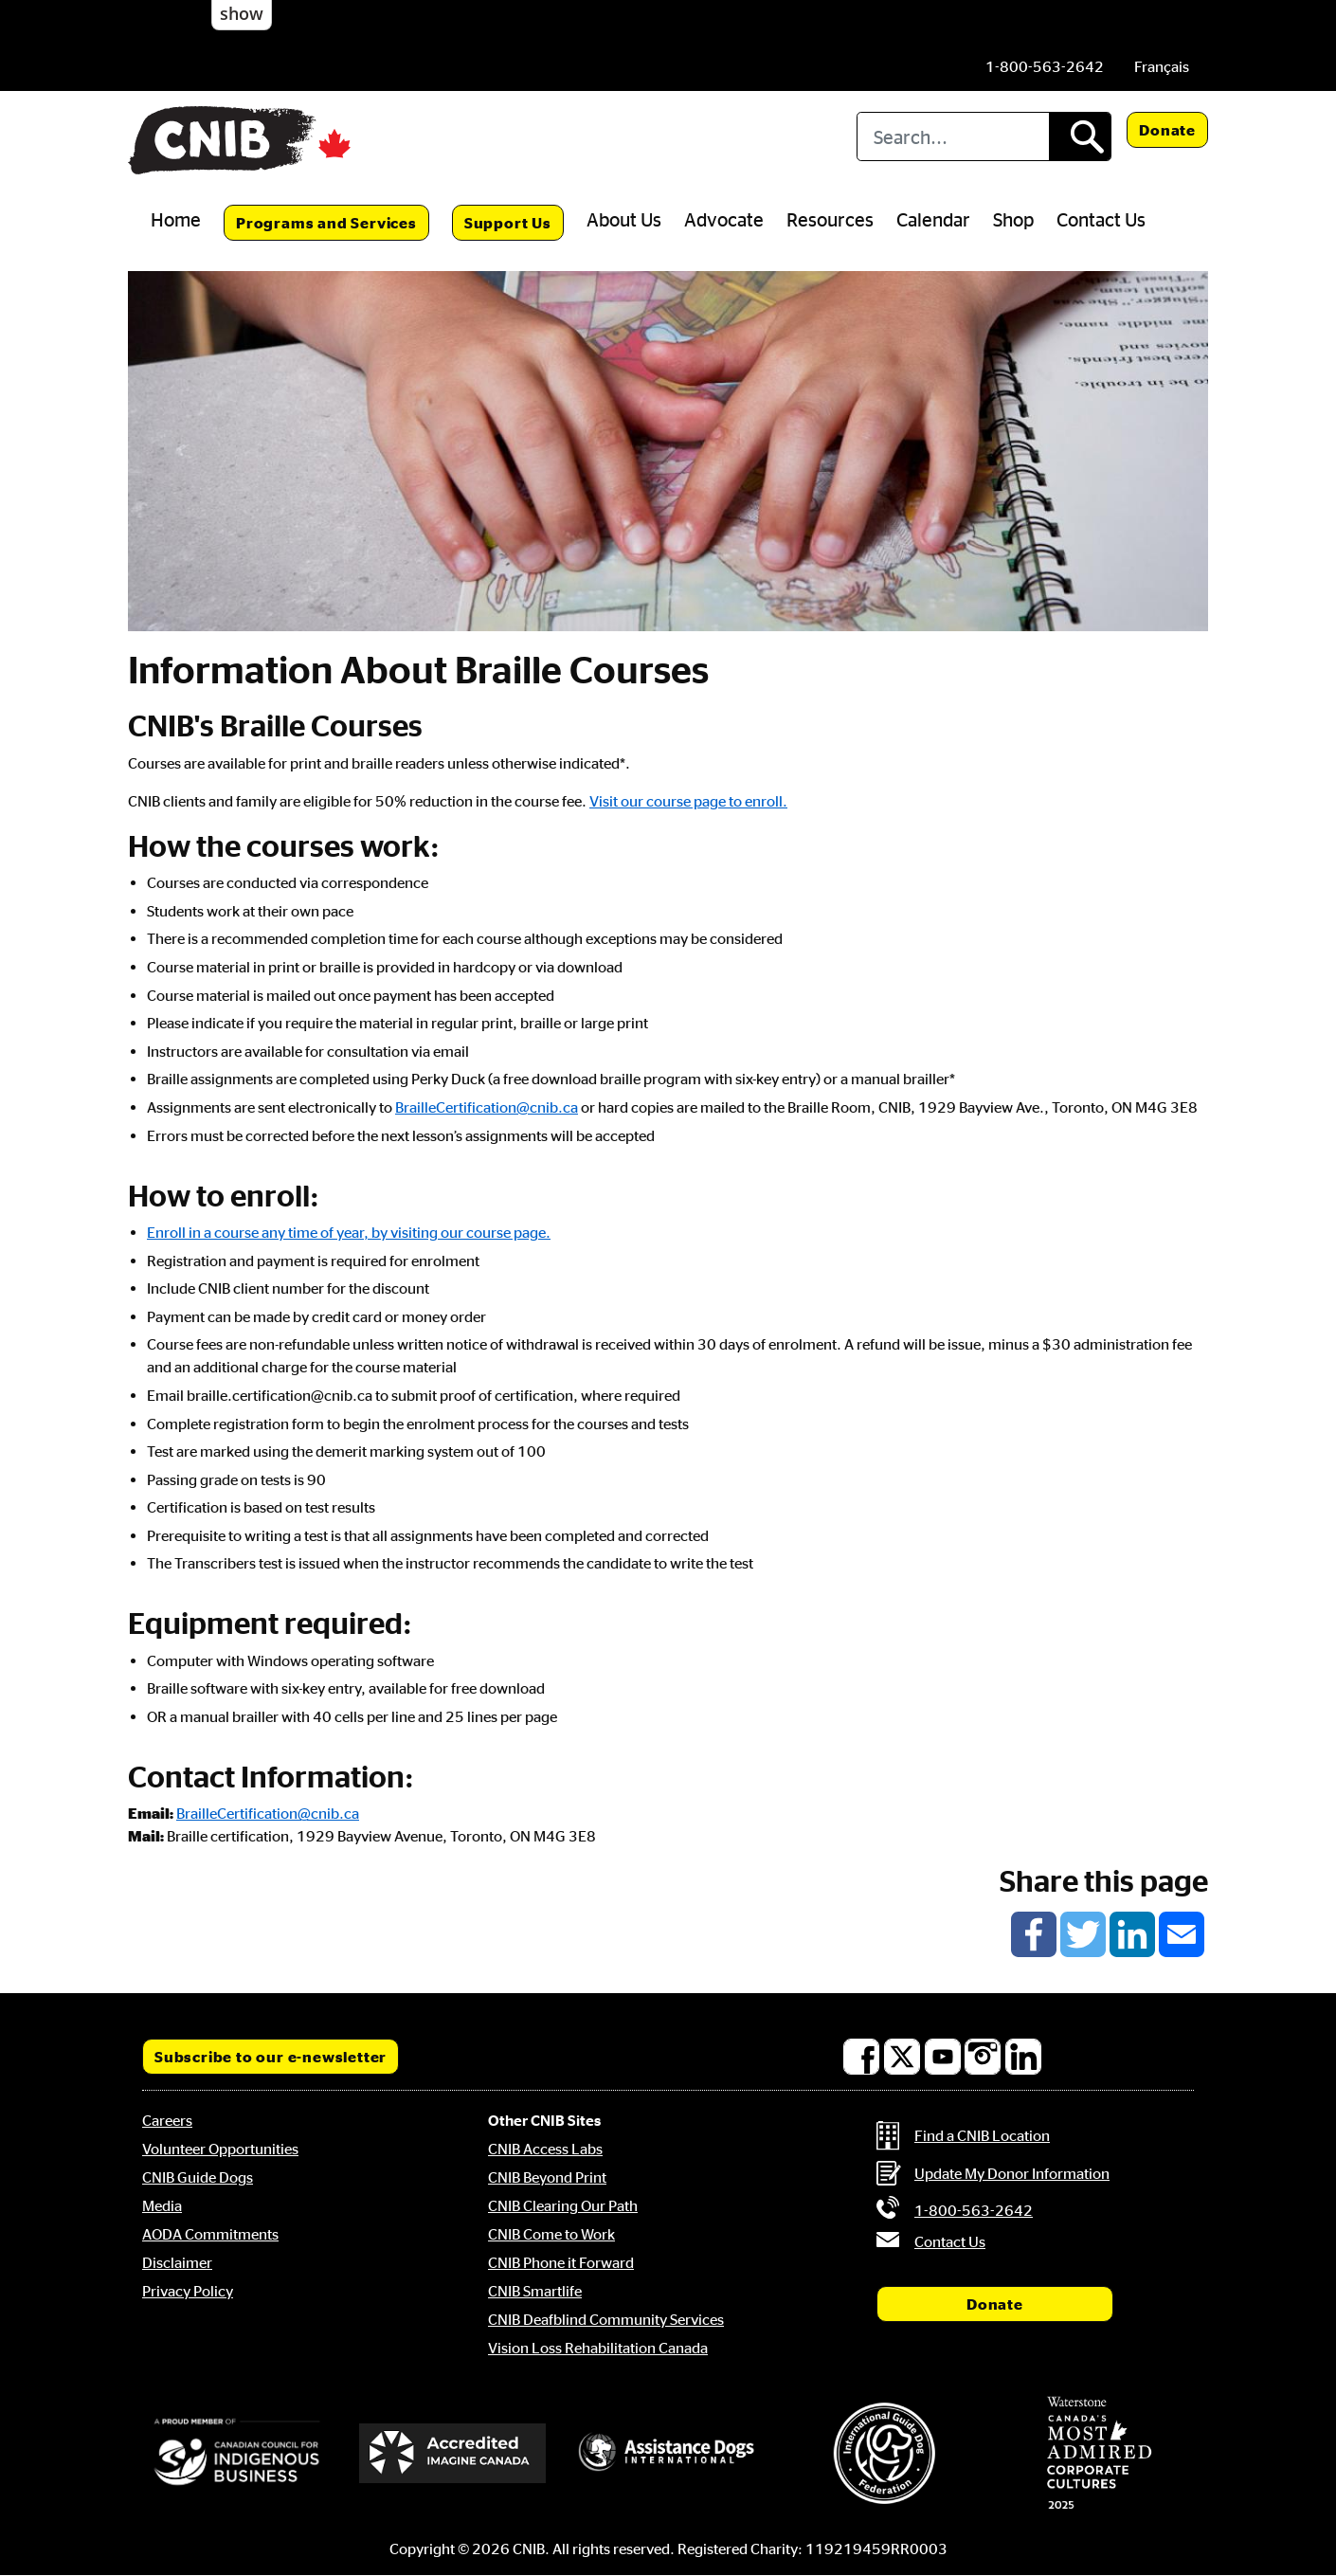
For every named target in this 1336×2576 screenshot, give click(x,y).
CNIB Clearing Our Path (563, 2205)
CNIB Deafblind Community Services (606, 2319)
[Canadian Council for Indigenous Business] (237, 2452)
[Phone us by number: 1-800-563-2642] (1044, 66)
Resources (830, 219)
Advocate (724, 219)
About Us (624, 219)
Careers (167, 2120)
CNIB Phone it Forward (561, 2262)
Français (1161, 66)
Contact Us (1101, 219)
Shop (1013, 219)
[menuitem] (1162, 66)
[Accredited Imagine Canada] (453, 2452)
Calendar (933, 219)
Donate (1167, 129)
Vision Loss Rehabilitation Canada (598, 2347)
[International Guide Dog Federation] (884, 2453)
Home (176, 219)
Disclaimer (177, 2262)
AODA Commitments (210, 2233)
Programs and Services (326, 222)
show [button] (241, 13)
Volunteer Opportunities (220, 2148)
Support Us (507, 222)
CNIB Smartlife (535, 2290)
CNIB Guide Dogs (197, 2177)
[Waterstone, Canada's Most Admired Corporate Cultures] (1099, 2452)
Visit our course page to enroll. (688, 800)
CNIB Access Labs (545, 2148)
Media (162, 2205)
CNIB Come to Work (551, 2233)
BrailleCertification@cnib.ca (486, 1107)
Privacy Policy (187, 2290)
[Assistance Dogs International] (668, 2452)
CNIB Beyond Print (547, 2177)
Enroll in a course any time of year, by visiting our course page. (349, 1232)
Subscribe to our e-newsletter (270, 2056)
